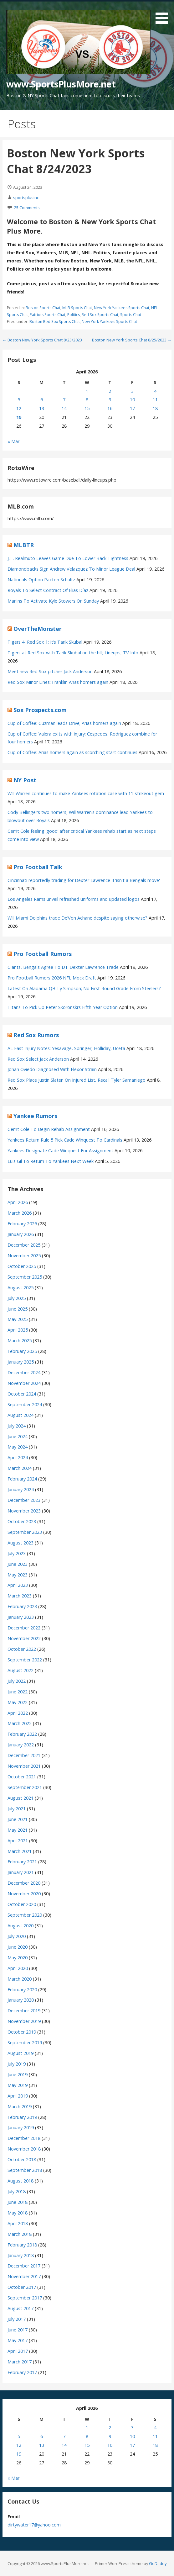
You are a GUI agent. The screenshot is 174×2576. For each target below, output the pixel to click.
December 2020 (24, 1883)
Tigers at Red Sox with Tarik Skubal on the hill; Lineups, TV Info (73, 653)
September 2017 (25, 2298)
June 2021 (18, 1819)
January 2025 (21, 1362)
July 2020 (17, 1936)
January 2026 (21, 1234)
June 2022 (18, 1692)
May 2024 (18, 1447)
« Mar (13, 441)
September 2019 (25, 2042)
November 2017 (24, 2276)
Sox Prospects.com (40, 710)
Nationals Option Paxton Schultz (41, 580)
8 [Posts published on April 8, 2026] (87, 400)
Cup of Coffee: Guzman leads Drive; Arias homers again (64, 723)
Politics (73, 314)
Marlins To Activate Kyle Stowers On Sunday (53, 601)
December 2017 (24, 2266)
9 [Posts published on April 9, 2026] (110, 400)
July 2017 (17, 2319)
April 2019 (18, 2096)
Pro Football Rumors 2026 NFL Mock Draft (52, 978)
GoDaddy (157, 2563)
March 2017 (20, 2362)
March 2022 (20, 1723)
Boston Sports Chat (43, 307)
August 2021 (20, 1798)
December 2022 (24, 1628)
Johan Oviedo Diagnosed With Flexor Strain (52, 1069)
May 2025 (18, 1319)
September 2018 (25, 2170)
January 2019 (21, 2127)
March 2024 (20, 1468)
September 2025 (25, 1277)
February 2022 (22, 1734)
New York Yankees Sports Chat (121, 307)
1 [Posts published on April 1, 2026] (87, 391)
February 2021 (22, 1862)
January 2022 (21, 1745)
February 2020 (22, 1990)
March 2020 (20, 1979)
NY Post (24, 780)
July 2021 (17, 1809)
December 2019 (24, 2011)
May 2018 (18, 2213)
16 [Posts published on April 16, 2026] (109, 408)
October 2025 (22, 1266)
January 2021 (21, 1872)
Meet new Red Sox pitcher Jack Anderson (50, 671)
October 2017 (22, 2287)
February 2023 (22, 1606)
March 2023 (20, 1596)
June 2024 (18, 1436)
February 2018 (22, 2245)
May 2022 (18, 1702)
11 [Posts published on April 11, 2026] (155, 400)
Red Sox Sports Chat (100, 314)
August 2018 (20, 2181)
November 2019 (24, 2021)
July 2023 (17, 1553)
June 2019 (18, 2074)
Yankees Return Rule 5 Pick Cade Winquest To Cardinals (65, 1140)
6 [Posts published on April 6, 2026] (41, 400)
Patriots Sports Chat (47, 314)
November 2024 (24, 1383)
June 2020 (18, 1947)
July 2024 (17, 1426)
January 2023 (21, 1617)
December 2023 (24, 1500)
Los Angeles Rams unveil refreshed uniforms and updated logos (74, 899)
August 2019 (20, 2053)
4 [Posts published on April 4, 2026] (155, 391)
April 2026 (18, 1202)
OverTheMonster (37, 628)
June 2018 (18, 2202)
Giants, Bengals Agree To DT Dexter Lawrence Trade (63, 967)
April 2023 (18, 1585)
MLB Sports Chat (77, 307)
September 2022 (25, 1660)
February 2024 (22, 1479)
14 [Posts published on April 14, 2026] (64, 408)
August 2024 (20, 1415)
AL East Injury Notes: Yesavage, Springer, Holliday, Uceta (66, 1048)
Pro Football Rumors (42, 954)
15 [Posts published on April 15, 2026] (87, 408)
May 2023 (18, 1575)
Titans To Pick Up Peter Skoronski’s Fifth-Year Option (63, 1007)
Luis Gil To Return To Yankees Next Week (51, 1161)
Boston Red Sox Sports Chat (54, 321)
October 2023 (22, 1521)
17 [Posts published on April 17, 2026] (132, 408)
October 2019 (22, 2032)
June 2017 (18, 2330)
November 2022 (24, 1638)
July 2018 (17, 2191)
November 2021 (24, 1766)
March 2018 (20, 2234)
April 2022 (18, 1713)
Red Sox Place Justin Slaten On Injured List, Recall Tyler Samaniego (77, 1080)
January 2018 (21, 2255)
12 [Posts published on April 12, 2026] (18, 408)
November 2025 (24, 1256)
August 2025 (20, 1288)
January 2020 (21, 2000)
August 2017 (20, 2308)
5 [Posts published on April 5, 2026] (19, 400)
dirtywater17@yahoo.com (34, 2525)
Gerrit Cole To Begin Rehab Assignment (49, 1129)
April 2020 (18, 1968)
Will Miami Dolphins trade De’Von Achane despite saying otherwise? (77, 918)
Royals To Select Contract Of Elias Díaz (48, 590)
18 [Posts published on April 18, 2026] (155, 408)
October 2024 (22, 1394)
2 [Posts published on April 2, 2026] (110, 391)
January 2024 (21, 1489)
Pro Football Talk (37, 867)
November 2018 (24, 2149)
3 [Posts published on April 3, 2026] (132, 391)
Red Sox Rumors (36, 1035)
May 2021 (18, 1830)
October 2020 (22, 1904)
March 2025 (20, 1340)
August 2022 (20, 1670)
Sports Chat (130, 314)
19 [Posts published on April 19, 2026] (18, 417)
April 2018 (18, 2223)
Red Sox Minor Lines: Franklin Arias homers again (58, 682)
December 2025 (24, 1245)
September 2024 (25, 1404)
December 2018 (24, 2138)
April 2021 (18, 1841)
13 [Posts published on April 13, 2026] (41, 408)
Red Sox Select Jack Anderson (38, 1059)
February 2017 (22, 2372)
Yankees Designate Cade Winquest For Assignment (60, 1150)
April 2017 (18, 2351)
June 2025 (18, 1309)
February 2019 (22, 2117)
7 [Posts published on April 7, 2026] (64, 400)
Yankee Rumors (35, 1116)
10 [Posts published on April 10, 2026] (132, 400)
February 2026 (22, 1224)
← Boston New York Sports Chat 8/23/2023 (42, 340)
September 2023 (25, 1532)
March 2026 (20, 1213)
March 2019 (20, 2106)
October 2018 (22, 2159)
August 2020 (20, 1926)
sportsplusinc (26, 197)
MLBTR (23, 545)
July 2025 (17, 1298)
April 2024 (18, 1457)
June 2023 (18, 1564)
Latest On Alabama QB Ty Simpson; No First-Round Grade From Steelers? (84, 988)
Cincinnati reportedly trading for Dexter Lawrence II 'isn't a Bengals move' (84, 880)
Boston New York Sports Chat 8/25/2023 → (131, 340)
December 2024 (24, 1372)
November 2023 (24, 1511)
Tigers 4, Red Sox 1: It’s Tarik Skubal (45, 642)
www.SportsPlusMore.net (60, 84)
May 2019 (18, 2085)
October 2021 (22, 1777)
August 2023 (20, 1543)
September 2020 (25, 1915)
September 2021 (25, 1787)
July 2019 (17, 2064)
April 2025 (18, 1330)
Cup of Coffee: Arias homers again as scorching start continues (72, 752)
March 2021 (20, 1851)
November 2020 (24, 1894)
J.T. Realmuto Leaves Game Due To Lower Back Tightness (68, 558)
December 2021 (24, 1755)
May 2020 (18, 1958)
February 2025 (22, 1351)
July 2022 (17, 1681)
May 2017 (18, 2340)
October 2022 (22, 1649)
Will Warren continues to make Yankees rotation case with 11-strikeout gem (86, 793)
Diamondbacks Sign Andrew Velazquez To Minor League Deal (71, 569)
